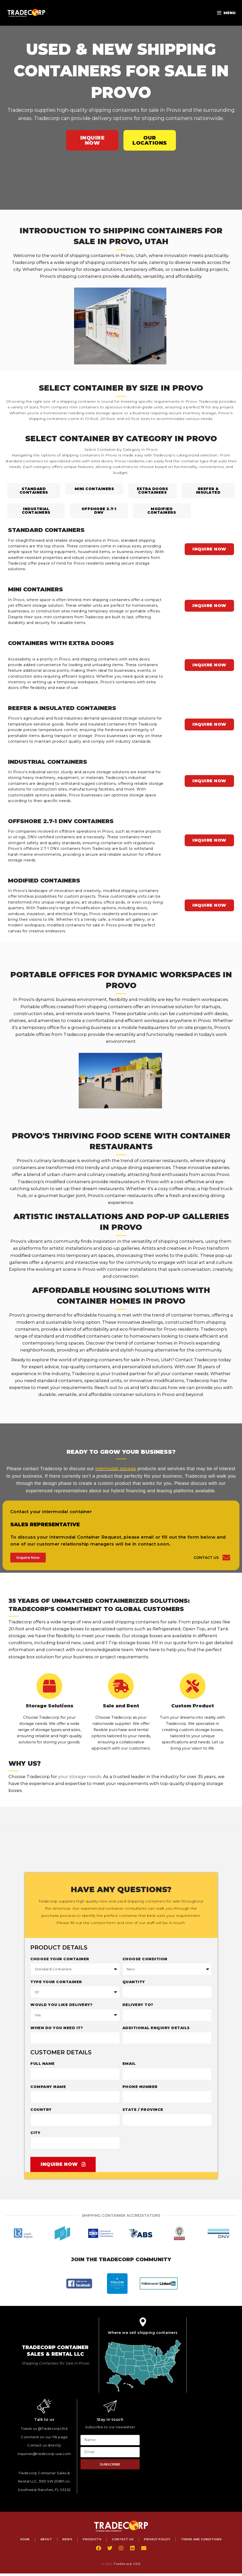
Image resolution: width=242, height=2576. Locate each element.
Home (25, 2539)
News (67, 2539)
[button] (10, 2233)
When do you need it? (56, 2028)
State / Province (142, 2109)
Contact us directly (44, 2445)
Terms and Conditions (201, 2539)
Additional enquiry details (156, 2028)
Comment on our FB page (44, 2437)
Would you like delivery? (61, 2004)
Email (129, 2063)
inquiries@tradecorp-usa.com (44, 2454)
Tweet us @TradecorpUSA (44, 2428)
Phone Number (140, 2086)
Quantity (133, 1982)
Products (92, 2539)
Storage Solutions (49, 1706)
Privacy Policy (157, 2539)
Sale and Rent (121, 1706)
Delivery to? (137, 2004)
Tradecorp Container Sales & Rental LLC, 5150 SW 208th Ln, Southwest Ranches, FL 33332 (44, 2481)
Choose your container (59, 1959)
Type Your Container (56, 1982)
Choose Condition (144, 1959)
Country (41, 2109)
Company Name (48, 2086)
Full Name (42, 2063)
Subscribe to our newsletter (110, 2427)
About (46, 2539)
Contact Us (206, 1557)
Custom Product (192, 1706)
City (35, 2132)
